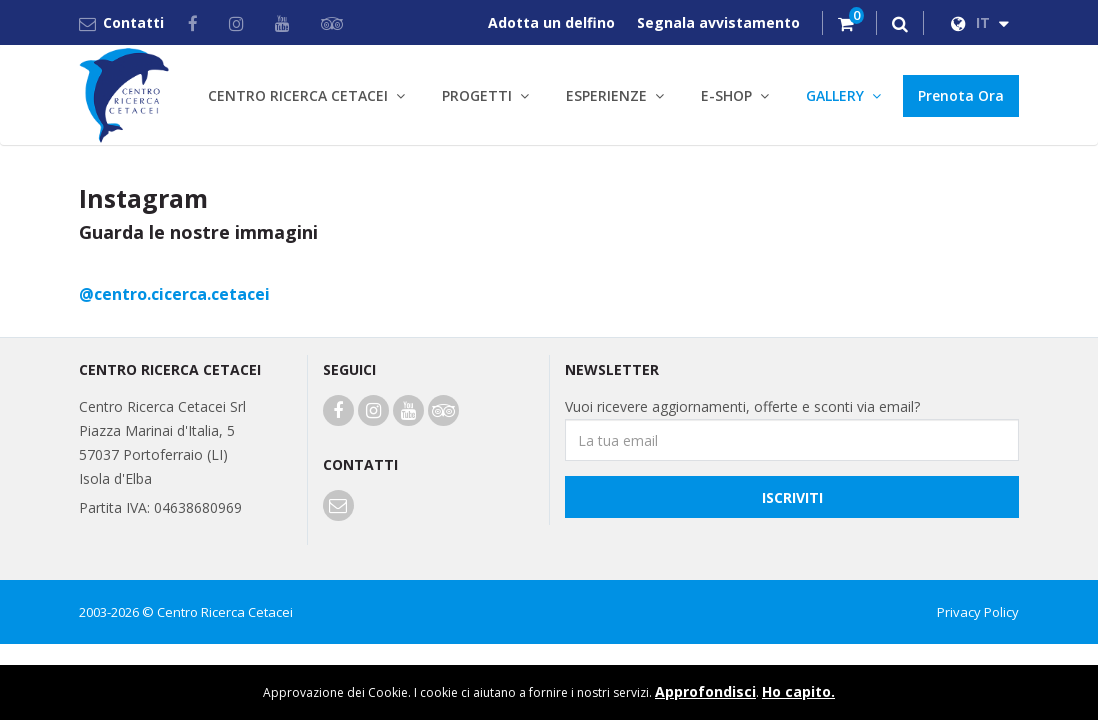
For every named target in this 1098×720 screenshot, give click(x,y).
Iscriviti (792, 497)
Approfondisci (705, 691)
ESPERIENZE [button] (606, 95)
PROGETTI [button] (477, 95)
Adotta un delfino (551, 22)
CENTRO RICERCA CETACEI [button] (298, 95)
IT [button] (980, 22)
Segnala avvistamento (718, 22)
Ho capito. (798, 691)
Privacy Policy (978, 612)
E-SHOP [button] (726, 95)
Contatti (121, 22)
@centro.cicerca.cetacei (174, 294)
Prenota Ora (961, 95)
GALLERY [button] (835, 95)
